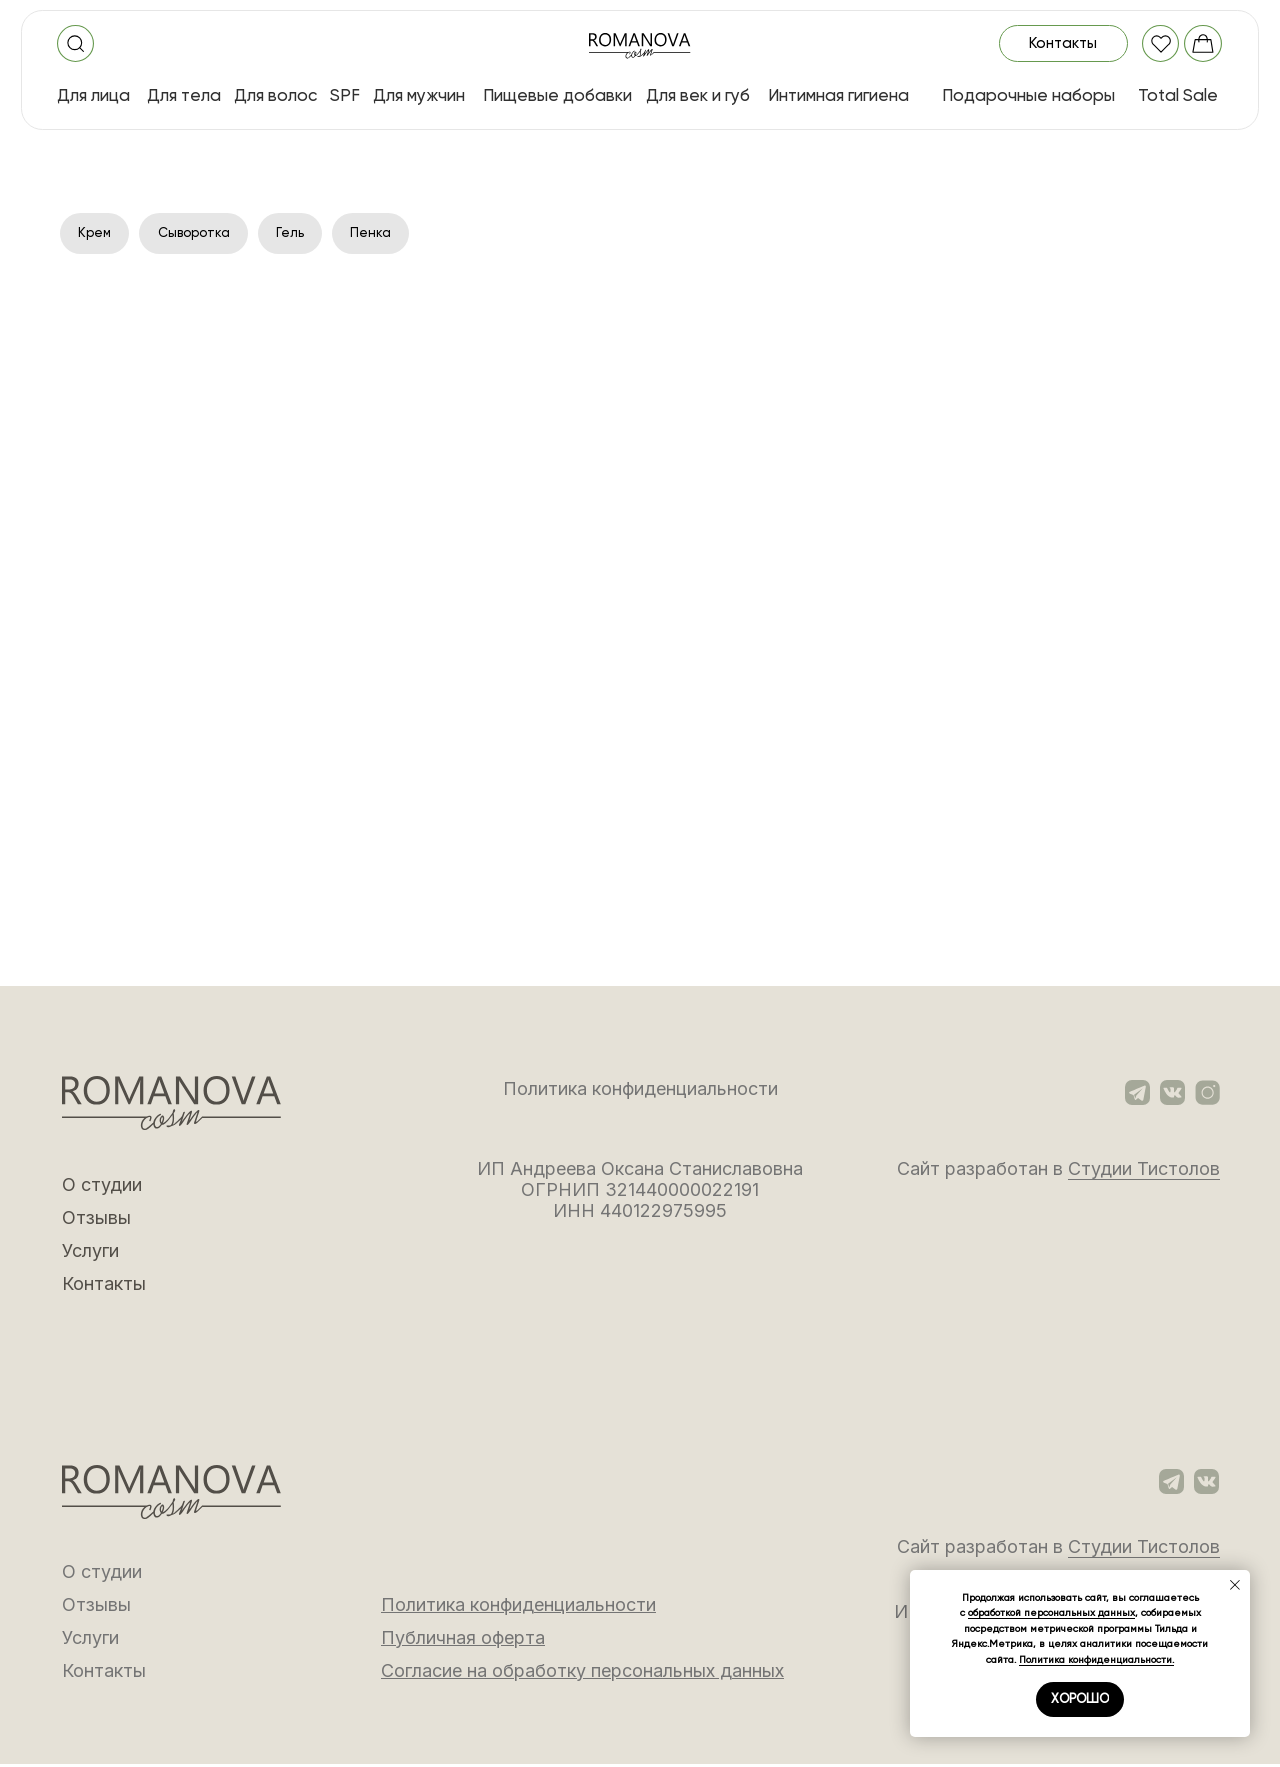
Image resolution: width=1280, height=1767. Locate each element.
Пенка (385, 234)
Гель (302, 234)
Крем (96, 234)
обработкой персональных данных (1051, 1612)
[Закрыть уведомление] (1235, 1585)
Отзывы (96, 1220)
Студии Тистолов (1144, 1171)
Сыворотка (201, 234)
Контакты (104, 1286)
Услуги (90, 1253)
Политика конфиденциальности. (1096, 1659)
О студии (102, 1187)
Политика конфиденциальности (640, 1091)
